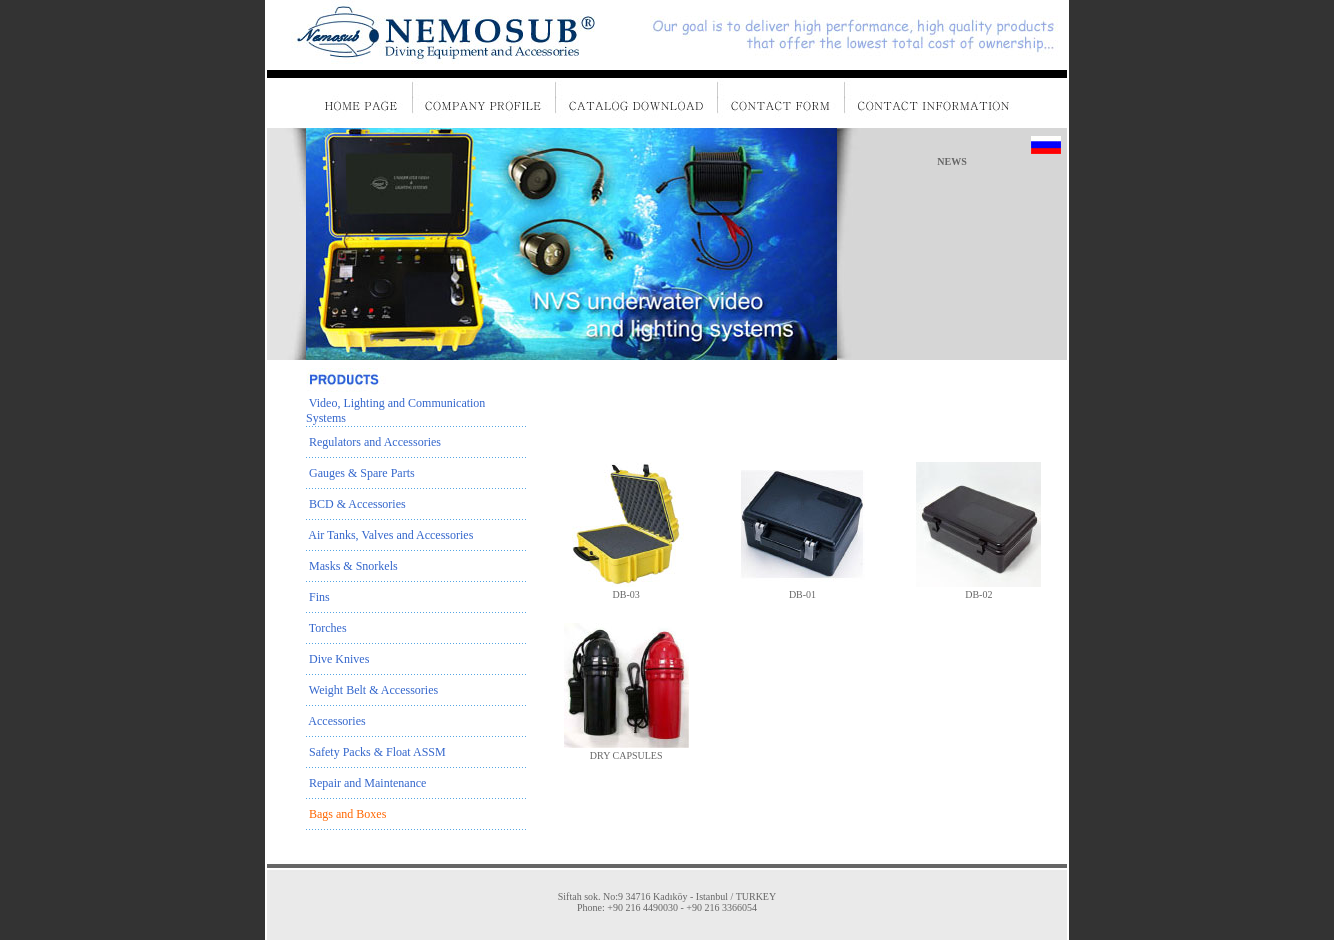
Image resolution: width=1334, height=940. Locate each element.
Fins (318, 597)
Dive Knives (337, 659)
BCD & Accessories (356, 504)
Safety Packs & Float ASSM (376, 752)
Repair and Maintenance (366, 783)
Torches (326, 628)
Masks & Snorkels (352, 566)
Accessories (336, 721)
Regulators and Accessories (373, 442)
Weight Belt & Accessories (372, 690)
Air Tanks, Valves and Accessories (389, 535)
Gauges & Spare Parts (360, 473)
